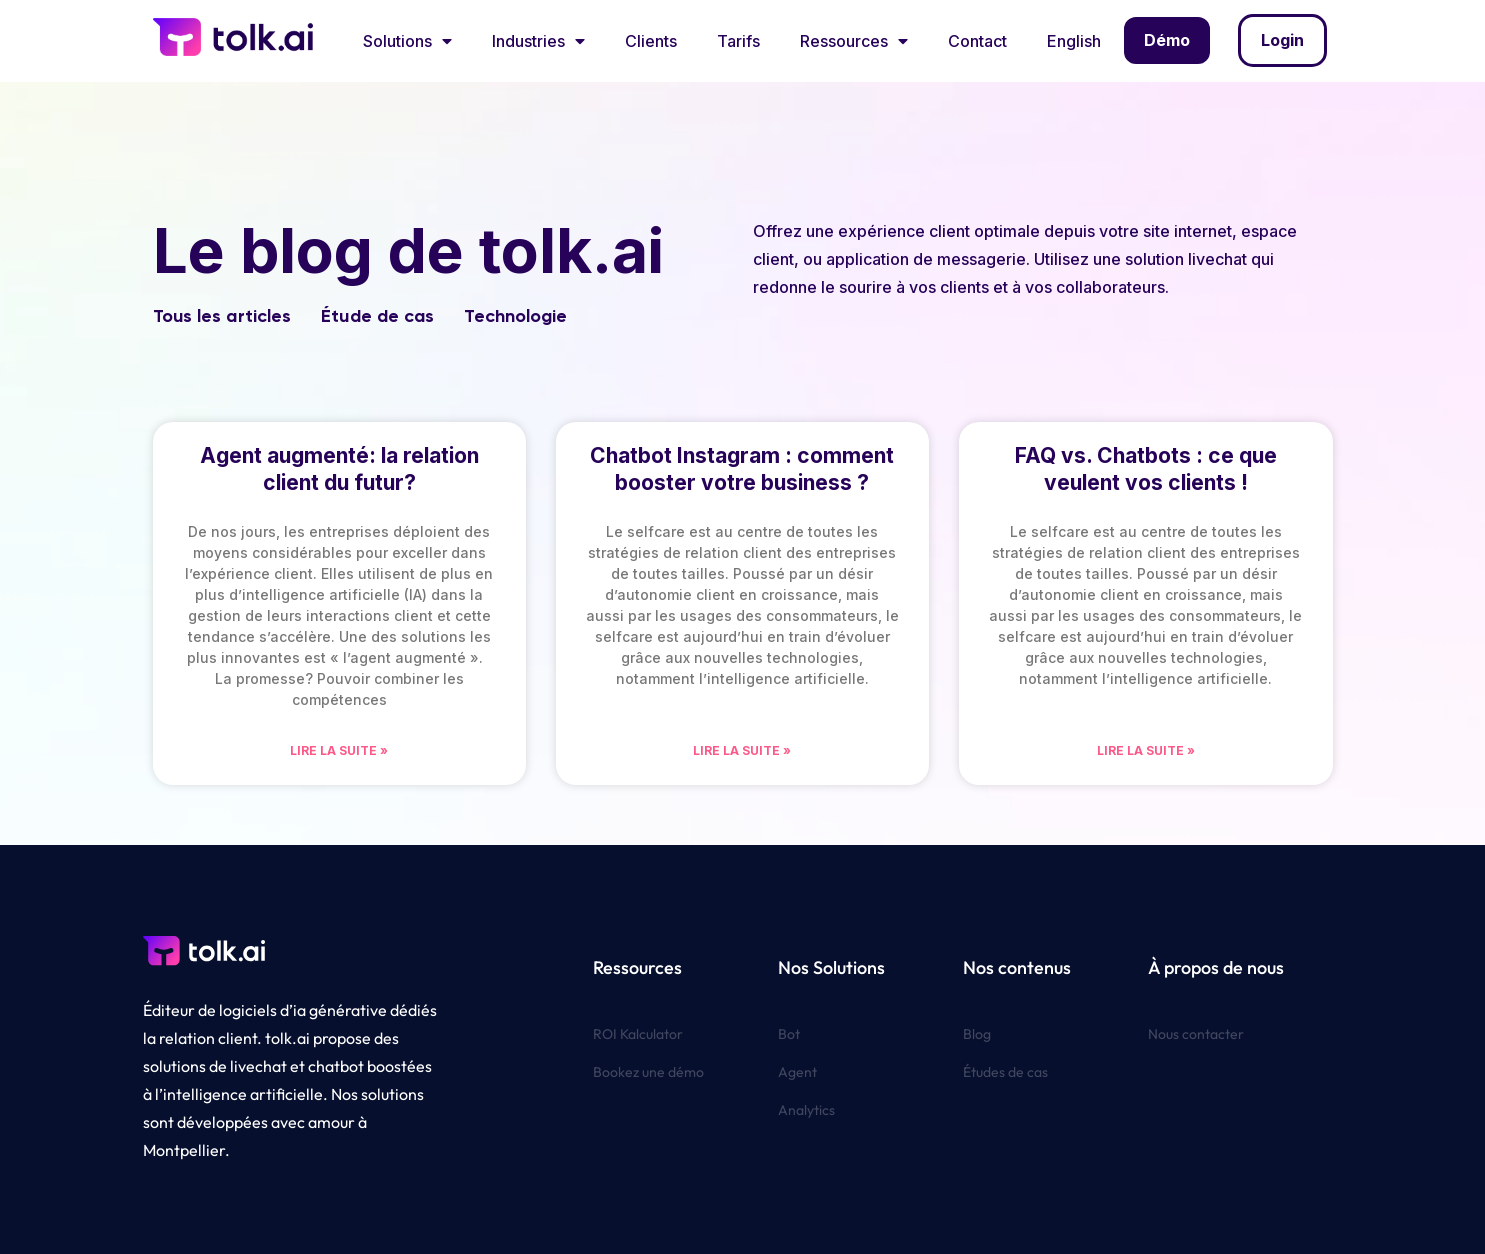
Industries (538, 41)
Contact (977, 41)
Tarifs (738, 41)
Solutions (407, 41)
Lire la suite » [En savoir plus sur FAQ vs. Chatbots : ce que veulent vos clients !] (1146, 750)
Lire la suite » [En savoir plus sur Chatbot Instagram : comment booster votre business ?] (742, 750)
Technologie (515, 316)
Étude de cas (377, 316)
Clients (651, 41)
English (1074, 41)
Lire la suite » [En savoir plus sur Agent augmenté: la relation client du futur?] (339, 750)
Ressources (854, 41)
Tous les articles (222, 316)
